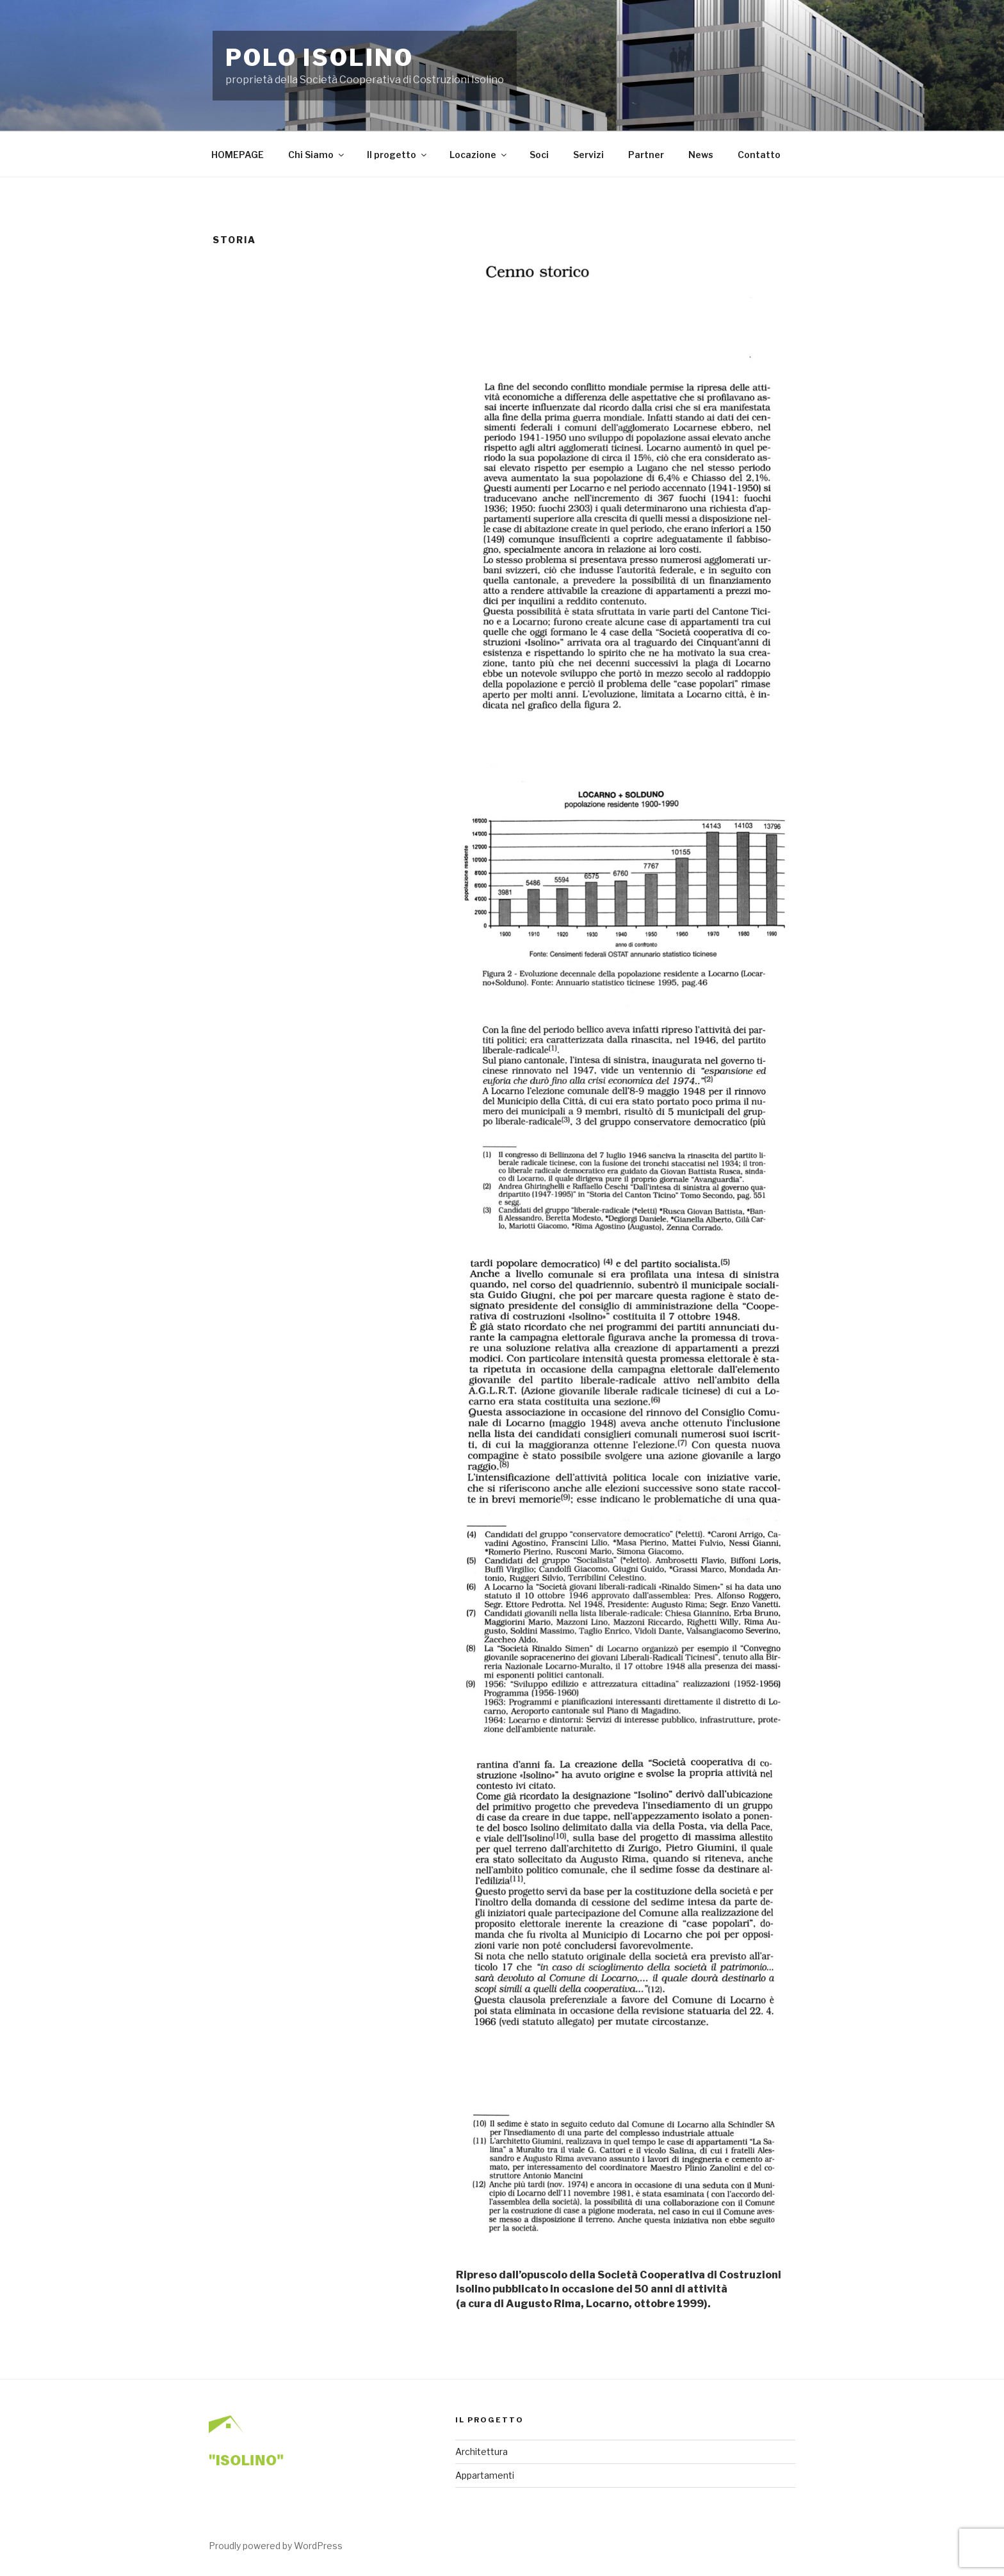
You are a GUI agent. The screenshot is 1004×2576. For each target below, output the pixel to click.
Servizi (588, 154)
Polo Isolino (319, 58)
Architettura (481, 2451)
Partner (646, 154)
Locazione (478, 154)
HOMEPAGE (237, 154)
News (700, 154)
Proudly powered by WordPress (276, 2545)
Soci (539, 154)
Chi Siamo (317, 154)
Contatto (759, 154)
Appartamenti (484, 2475)
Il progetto (397, 154)
